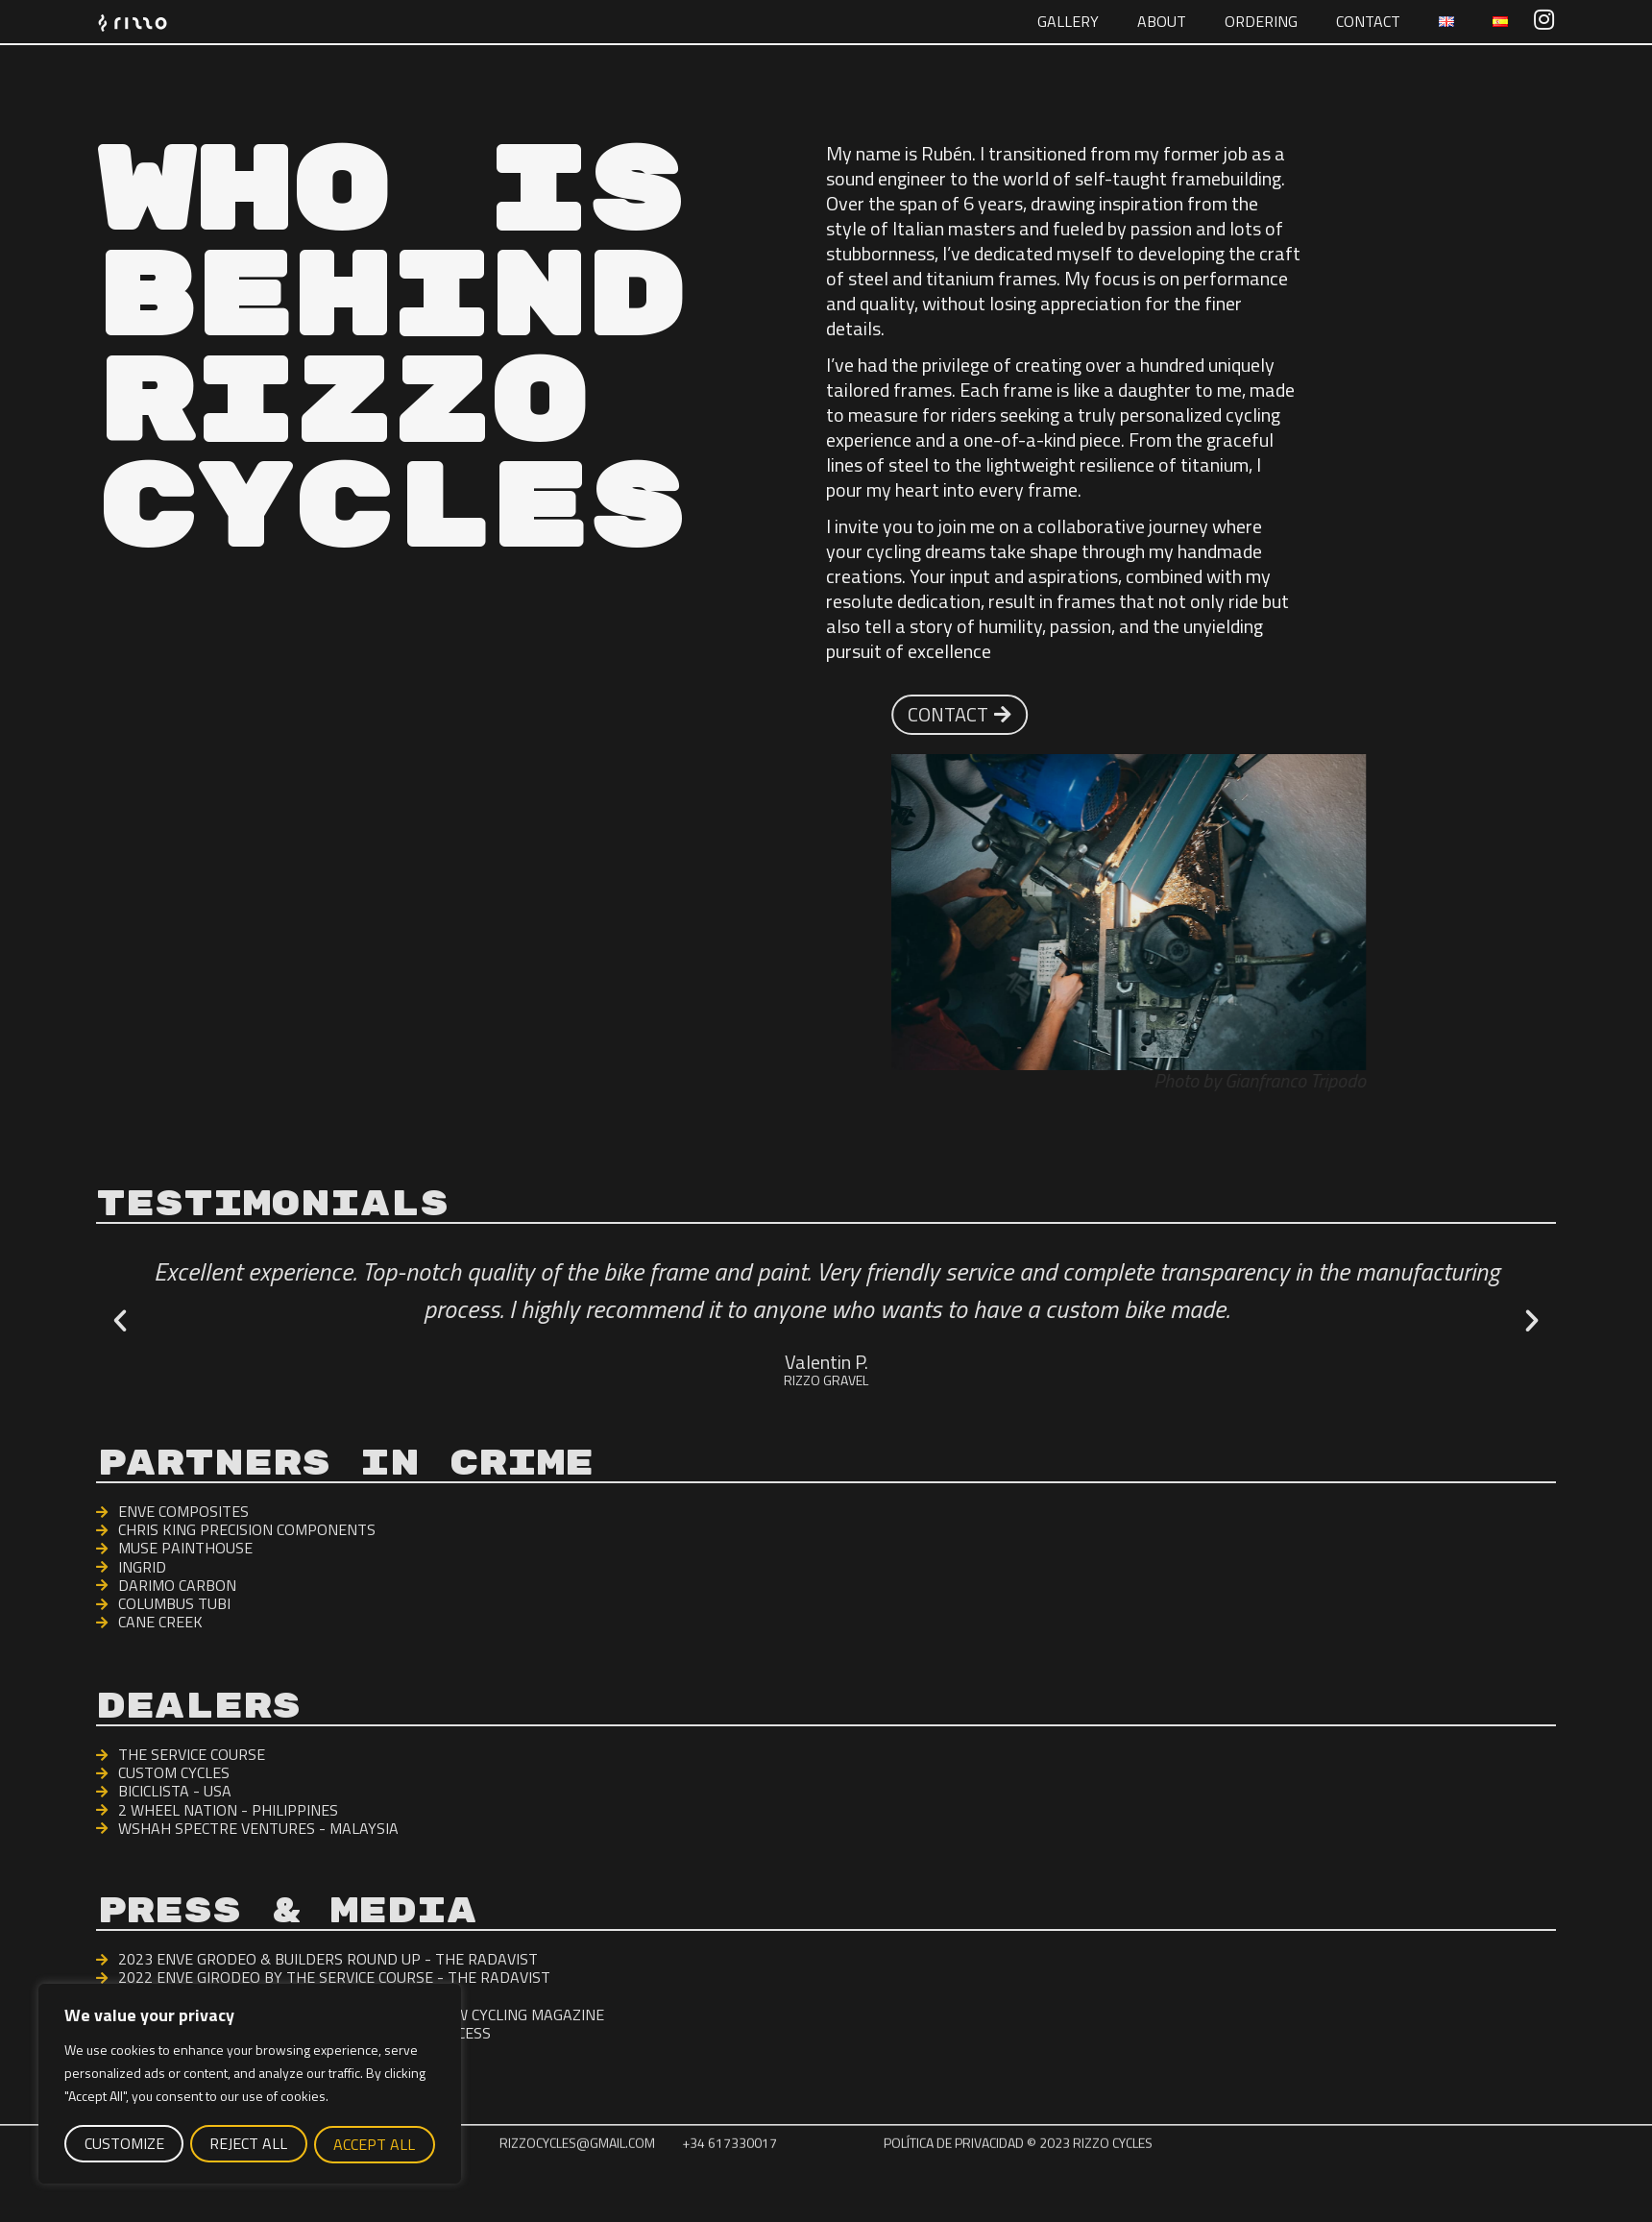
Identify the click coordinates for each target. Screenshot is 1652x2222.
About (1161, 21)
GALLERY (1068, 21)
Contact (1368, 21)
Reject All (248, 2144)
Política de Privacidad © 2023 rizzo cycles (1018, 2176)
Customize (123, 2144)
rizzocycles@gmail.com (577, 2176)
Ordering (1261, 21)
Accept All (375, 2144)
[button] (120, 1320)
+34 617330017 (729, 2176)
